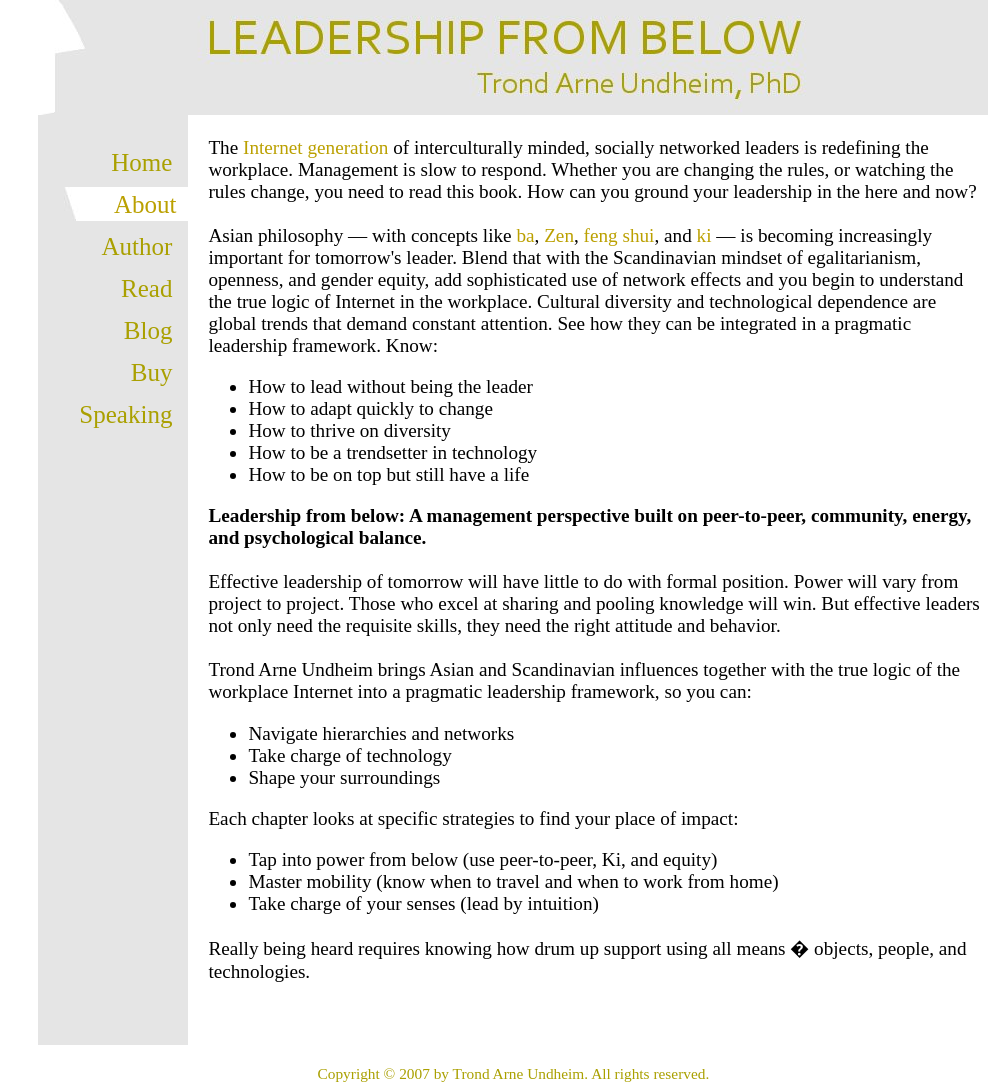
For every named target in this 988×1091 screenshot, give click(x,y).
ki (704, 235)
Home (141, 162)
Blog (148, 330)
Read (146, 288)
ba (525, 235)
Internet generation (315, 147)
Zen (559, 235)
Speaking (125, 414)
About (145, 204)
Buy (152, 372)
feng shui (619, 235)
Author (137, 246)
